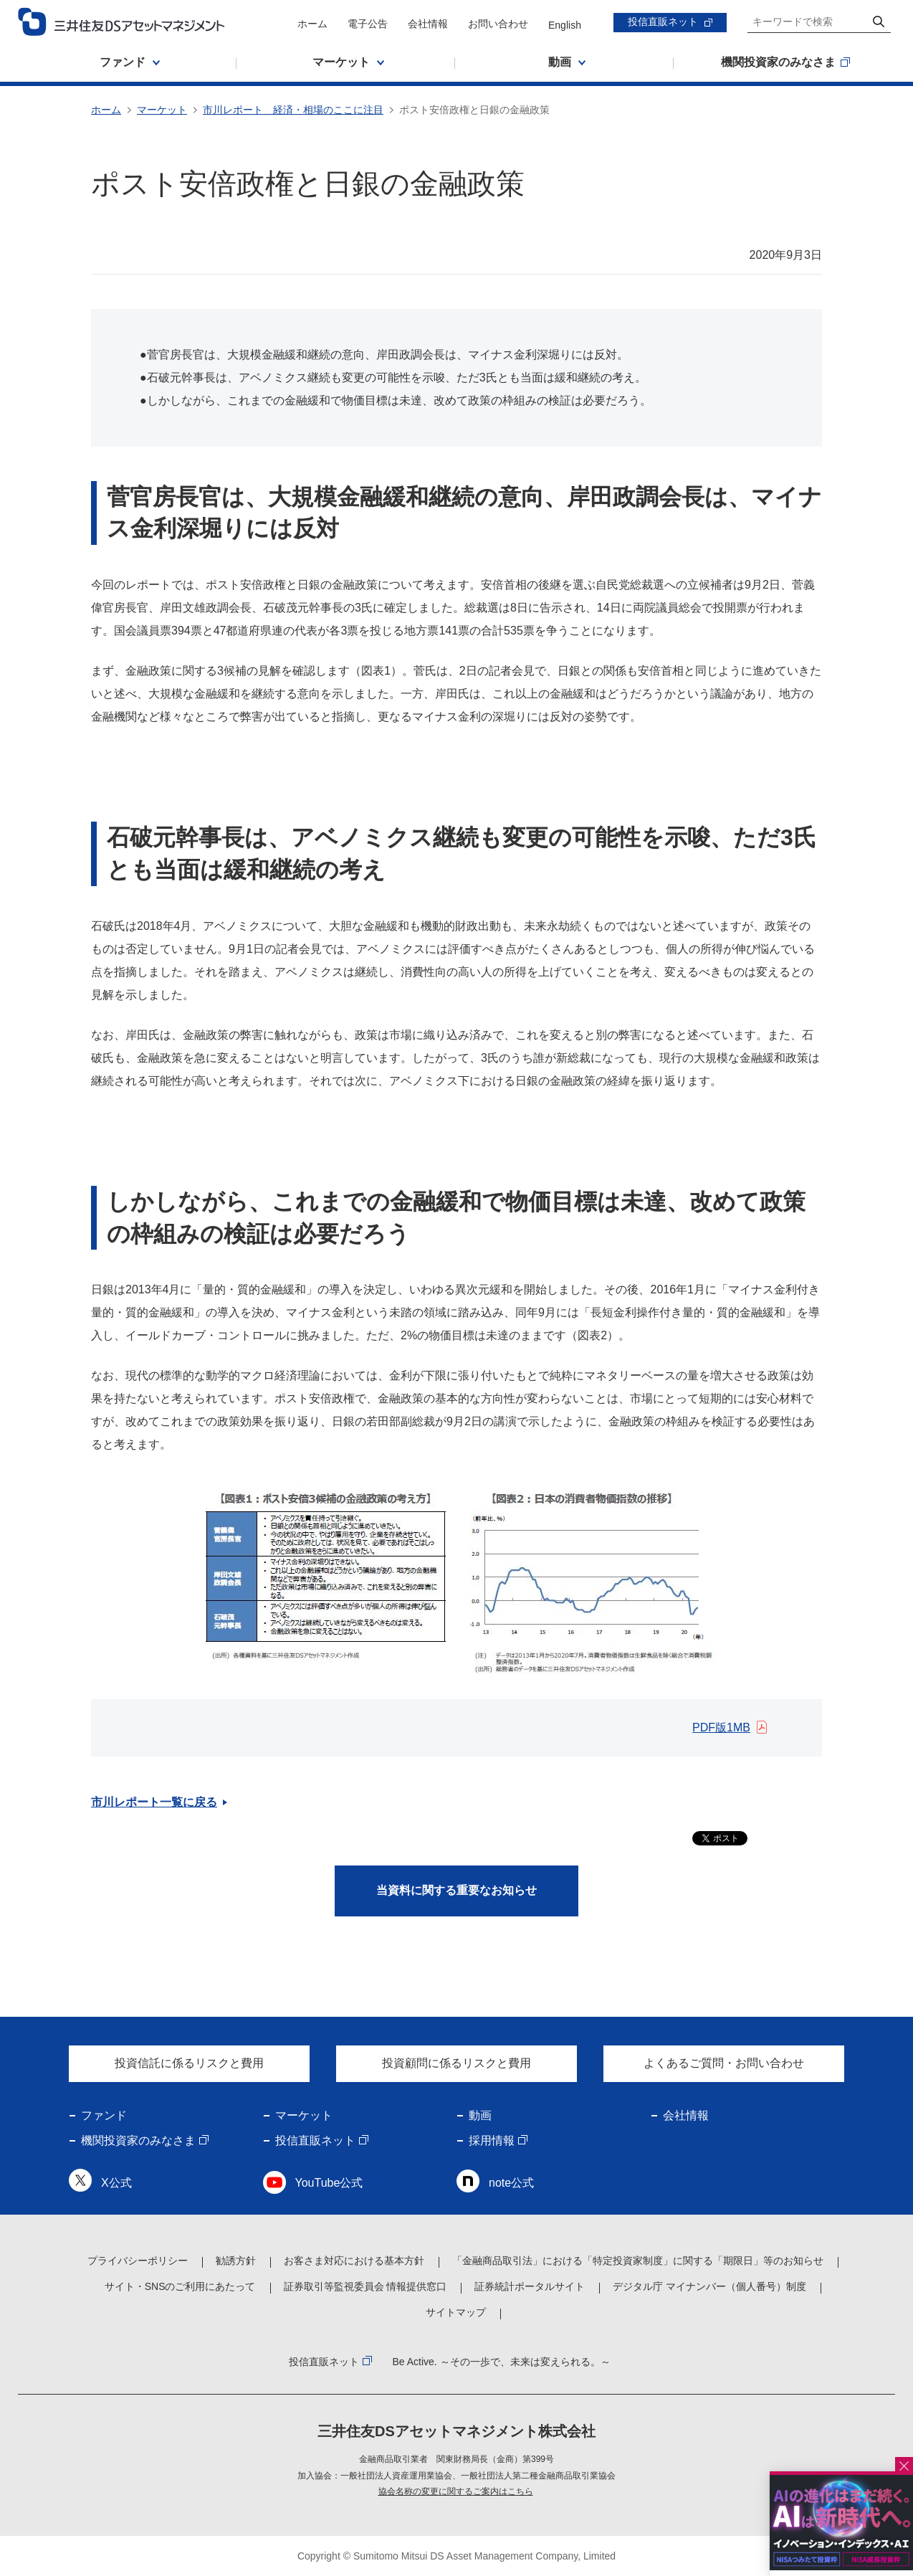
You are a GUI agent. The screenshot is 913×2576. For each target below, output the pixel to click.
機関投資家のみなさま (138, 2140)
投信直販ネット (663, 21)
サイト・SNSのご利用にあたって (180, 2286)
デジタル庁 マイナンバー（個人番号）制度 (709, 2286)
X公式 (116, 2183)
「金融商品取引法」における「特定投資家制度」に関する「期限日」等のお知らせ (637, 2260)
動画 (480, 2115)
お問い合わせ (498, 23)
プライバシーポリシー (137, 2260)
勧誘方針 (236, 2260)
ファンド (104, 2115)
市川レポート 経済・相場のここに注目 (293, 109)
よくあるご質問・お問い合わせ (724, 2063)
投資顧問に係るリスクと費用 (456, 2063)
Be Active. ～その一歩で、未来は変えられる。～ (501, 2361)
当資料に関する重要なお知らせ (456, 1890)
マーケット (162, 109)
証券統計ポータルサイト (529, 2286)
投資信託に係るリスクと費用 (189, 2063)
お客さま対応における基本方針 (354, 2260)
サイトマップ (456, 2312)
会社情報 (428, 23)
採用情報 (492, 2140)
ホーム (312, 23)
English (564, 25)
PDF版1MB (721, 1727)
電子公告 (368, 23)
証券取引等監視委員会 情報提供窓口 (365, 2286)
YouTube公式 (329, 2183)
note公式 (511, 2183)
